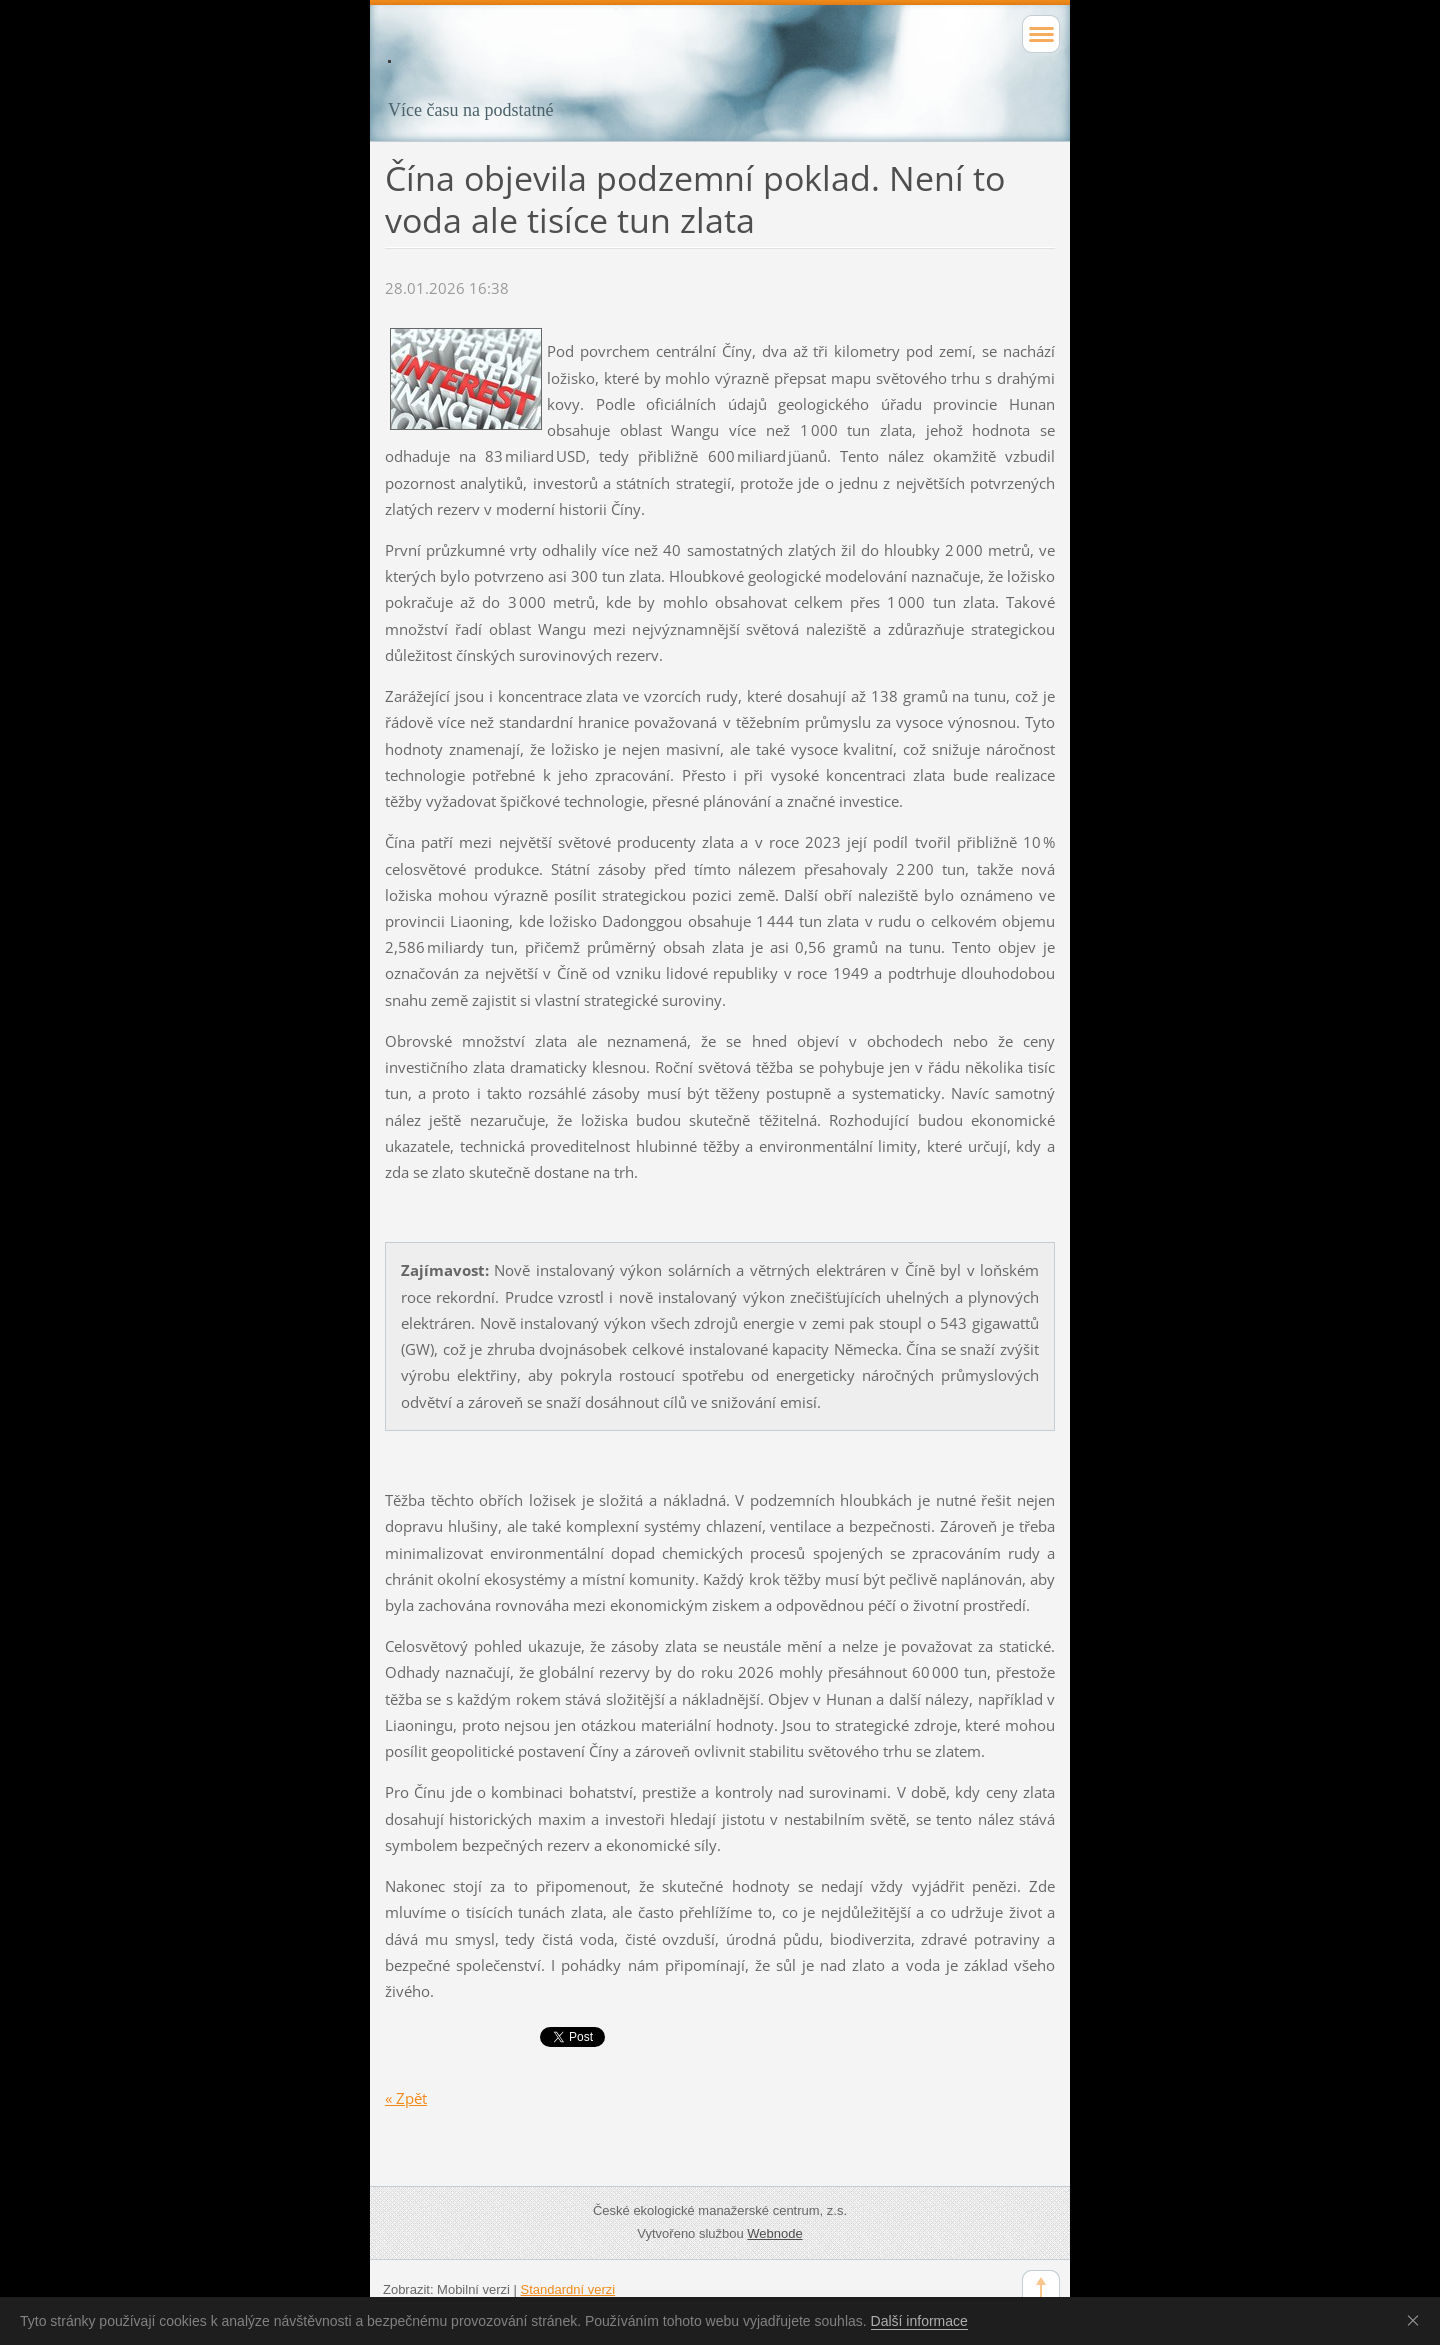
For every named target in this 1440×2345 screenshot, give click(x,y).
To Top (1041, 2289)
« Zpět (406, 2098)
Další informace (919, 2321)
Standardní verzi (568, 2289)
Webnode (774, 2233)
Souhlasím (1417, 2320)
